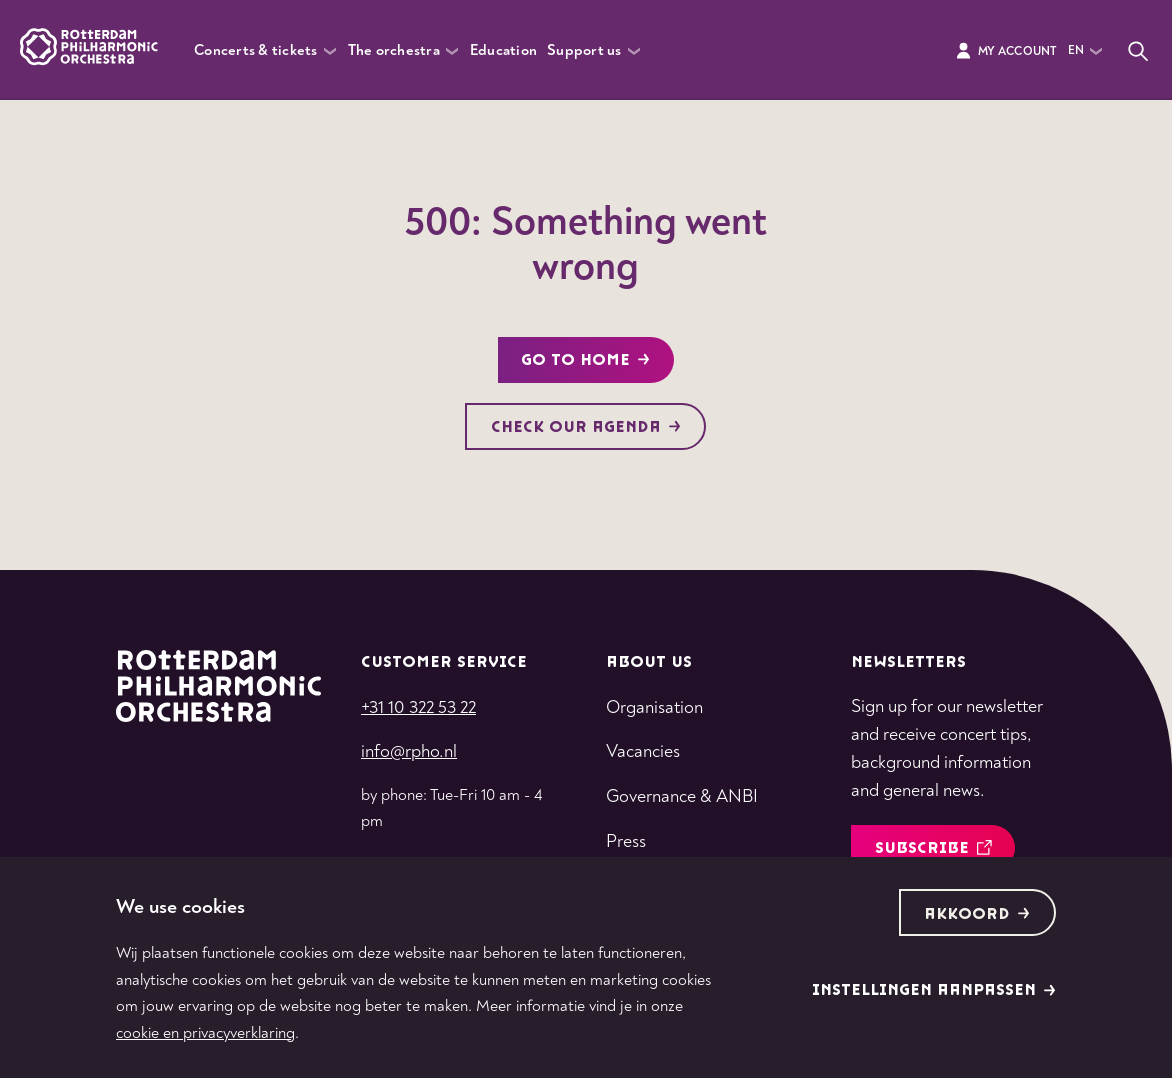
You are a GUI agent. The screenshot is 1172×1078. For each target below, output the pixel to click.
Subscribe (933, 848)
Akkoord (977, 914)
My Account (1005, 51)
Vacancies (643, 751)
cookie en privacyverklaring (205, 1033)
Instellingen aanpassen (934, 990)
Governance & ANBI (682, 796)
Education (503, 50)
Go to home (585, 360)
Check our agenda (586, 427)
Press (626, 841)
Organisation (654, 707)
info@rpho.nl (409, 751)
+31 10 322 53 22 (418, 707)
